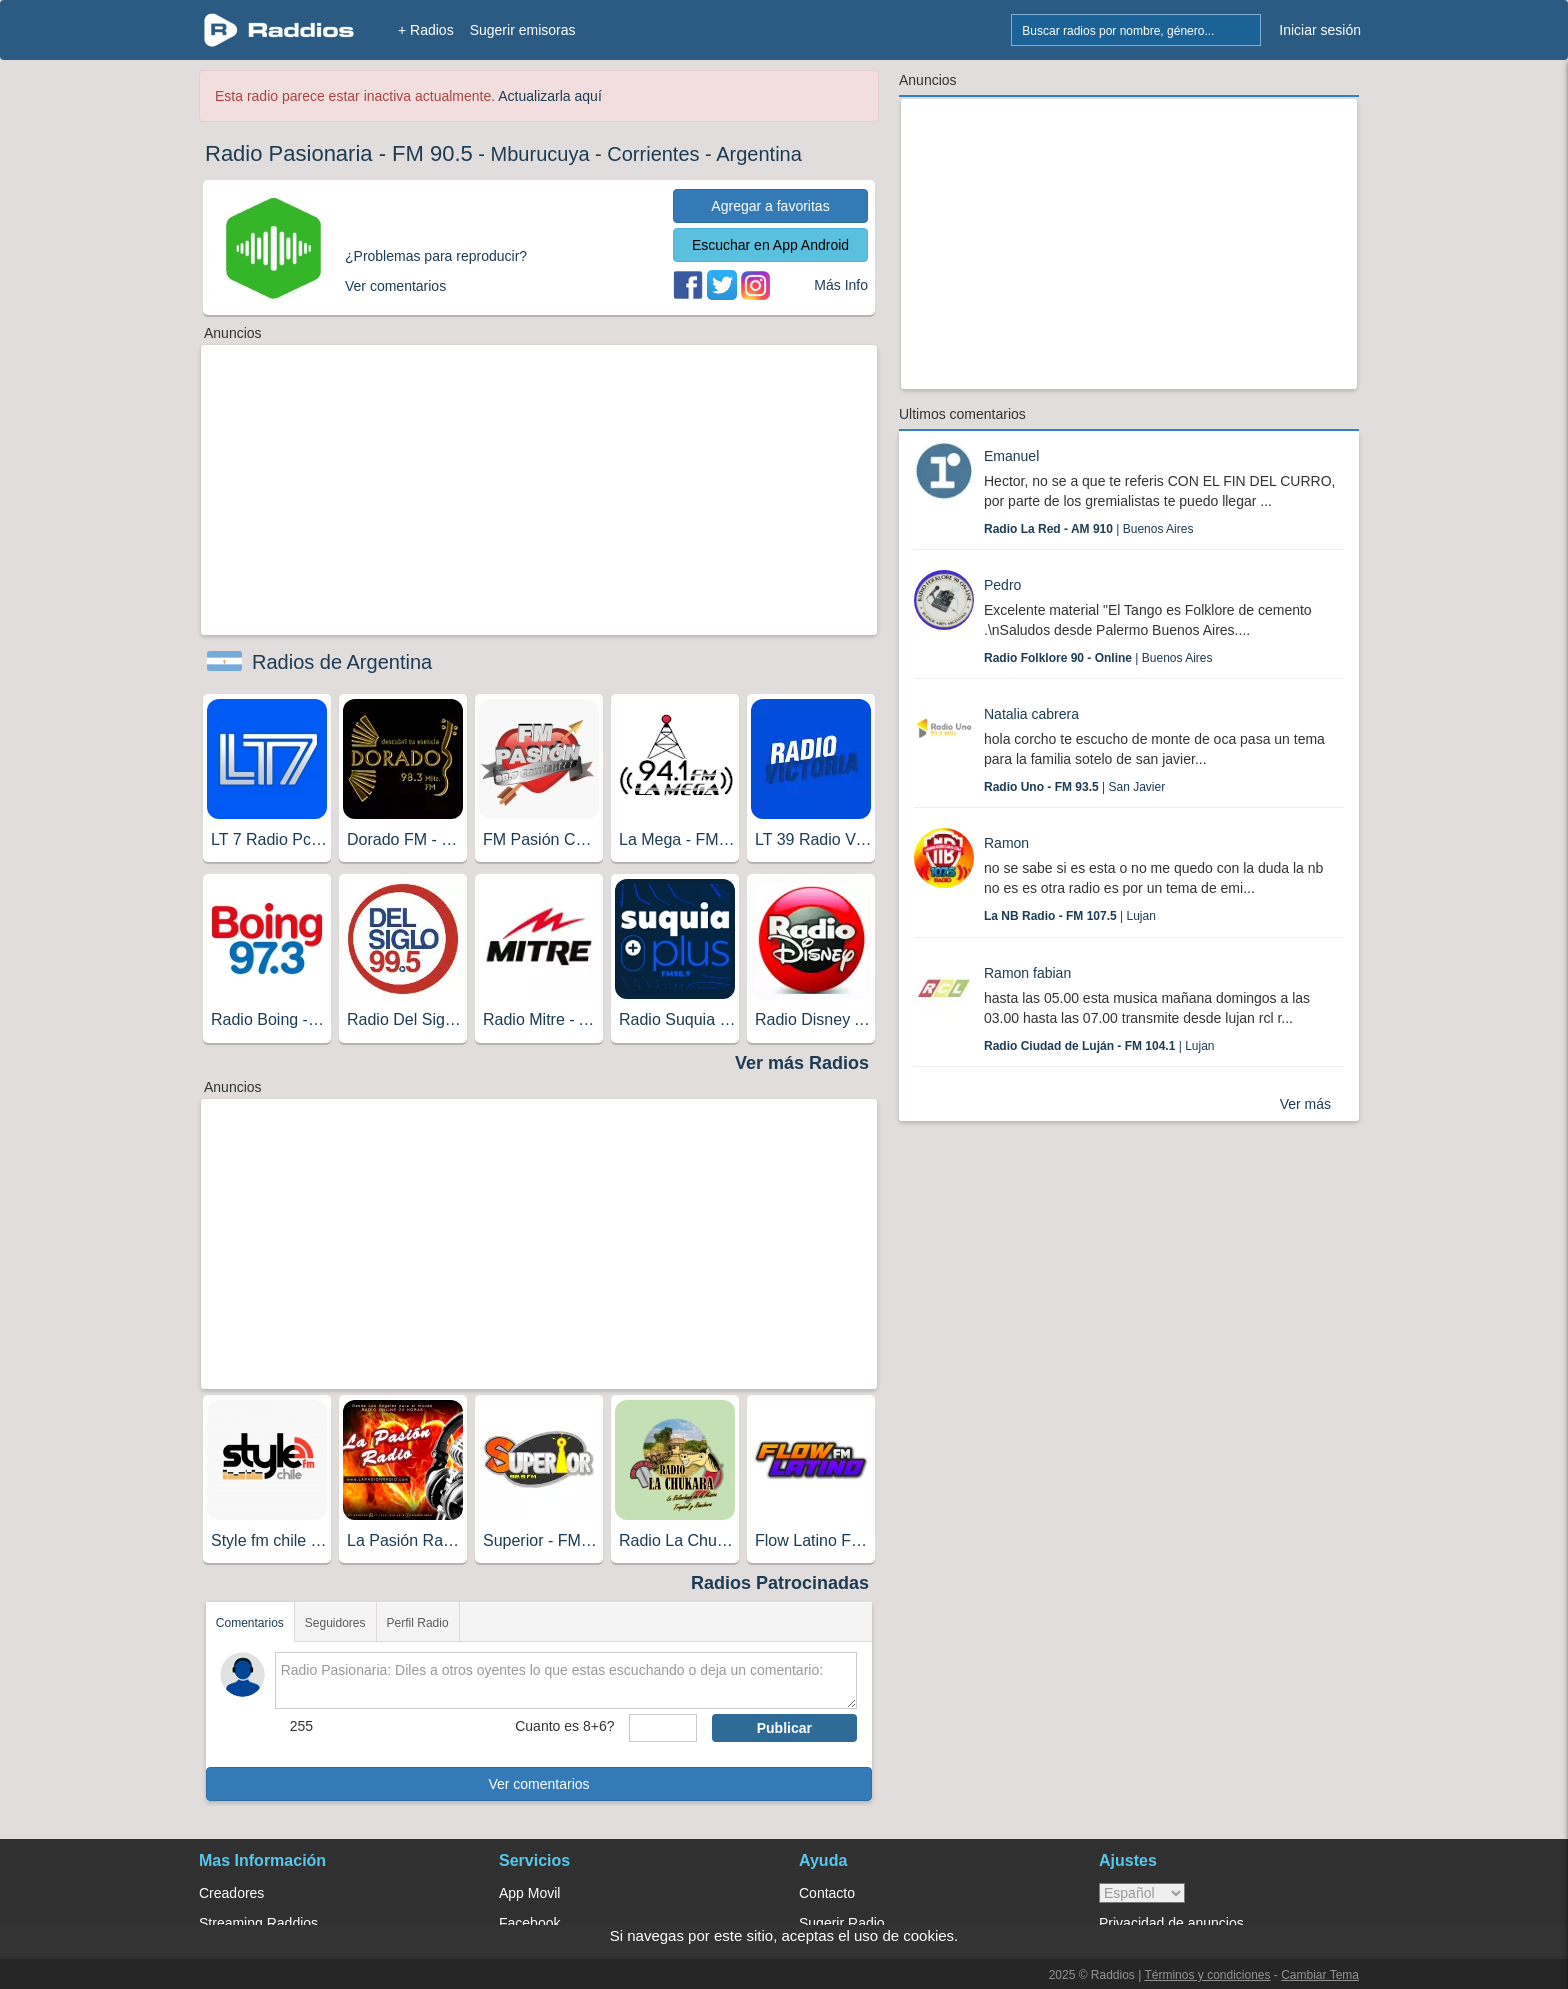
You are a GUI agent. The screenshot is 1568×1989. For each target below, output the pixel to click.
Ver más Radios (802, 1063)
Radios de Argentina (342, 662)
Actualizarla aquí (550, 96)
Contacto (827, 1893)
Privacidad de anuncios (1171, 1923)
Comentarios (250, 1623)
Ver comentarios (538, 1784)
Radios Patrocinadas (780, 1583)
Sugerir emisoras (523, 30)
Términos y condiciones (1207, 1975)
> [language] (1142, 1893)
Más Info (841, 285)
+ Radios (426, 30)
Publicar (784, 1728)
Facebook (529, 1923)
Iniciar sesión (1320, 30)
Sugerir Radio (842, 1923)
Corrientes (653, 154)
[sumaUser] (662, 1728)
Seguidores (335, 1623)
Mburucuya (540, 154)
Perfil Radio (418, 1623)
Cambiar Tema (1320, 1975)
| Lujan (1070, 916)
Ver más (1305, 1104)
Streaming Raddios (258, 1923)
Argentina (759, 154)
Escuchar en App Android (770, 245)
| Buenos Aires (1088, 529)
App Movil (529, 1893)
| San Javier (1074, 787)
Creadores (231, 1893)
